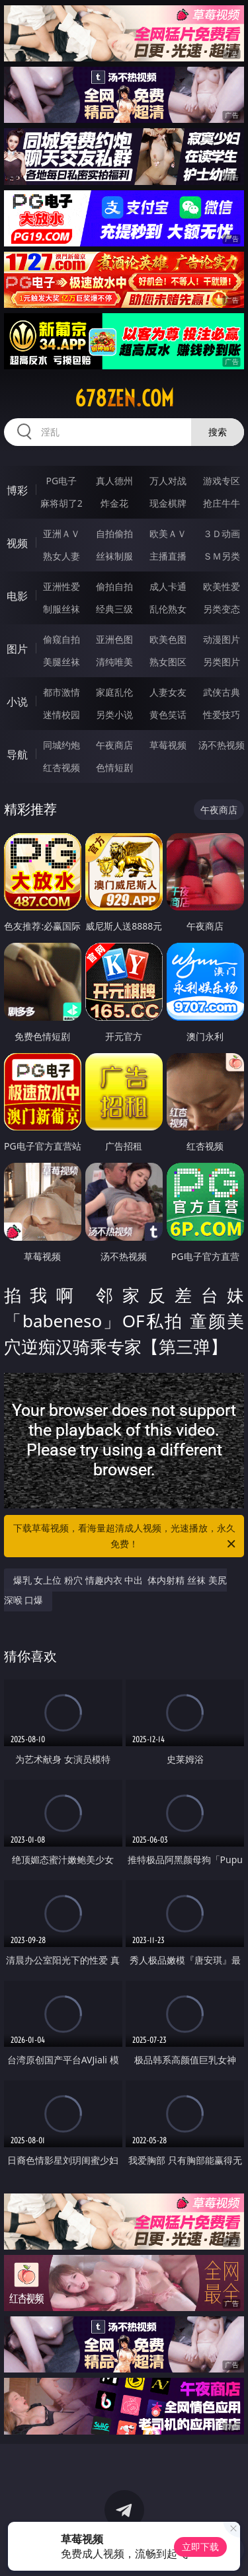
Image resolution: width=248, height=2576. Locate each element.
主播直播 (167, 556)
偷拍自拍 (114, 586)
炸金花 (114, 503)
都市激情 (61, 692)
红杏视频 (61, 767)
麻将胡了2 (61, 503)
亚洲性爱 (61, 586)
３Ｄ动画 (221, 533)
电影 (17, 596)
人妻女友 (167, 692)
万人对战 (167, 480)
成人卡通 (167, 586)
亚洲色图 (114, 639)
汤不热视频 (221, 745)
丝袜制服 (114, 556)
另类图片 (221, 661)
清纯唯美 (114, 661)
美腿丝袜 (61, 661)
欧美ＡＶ (167, 533)
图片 (17, 649)
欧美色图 (167, 639)
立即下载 (200, 2546)
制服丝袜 (61, 609)
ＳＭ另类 (221, 556)
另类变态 (221, 609)
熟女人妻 (61, 556)
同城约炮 (61, 745)
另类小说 (114, 714)
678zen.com (124, 398)
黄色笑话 (167, 714)
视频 (17, 543)
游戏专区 (221, 480)
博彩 (17, 490)
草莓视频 (167, 745)
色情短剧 (114, 767)
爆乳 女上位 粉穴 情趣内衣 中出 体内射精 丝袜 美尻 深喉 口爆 (115, 1590)
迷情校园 (61, 714)
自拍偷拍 (114, 533)
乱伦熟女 (167, 609)
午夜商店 (114, 745)
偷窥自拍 (61, 639)
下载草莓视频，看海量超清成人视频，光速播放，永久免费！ (125, 1537)
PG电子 (61, 480)
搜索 (217, 431)
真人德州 (114, 480)
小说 (17, 701)
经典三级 (114, 609)
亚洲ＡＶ (61, 533)
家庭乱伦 (114, 692)
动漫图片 (221, 639)
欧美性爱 (221, 586)
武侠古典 (221, 692)
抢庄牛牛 (221, 503)
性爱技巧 (221, 714)
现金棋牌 (167, 503)
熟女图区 (167, 661)
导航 (17, 754)
